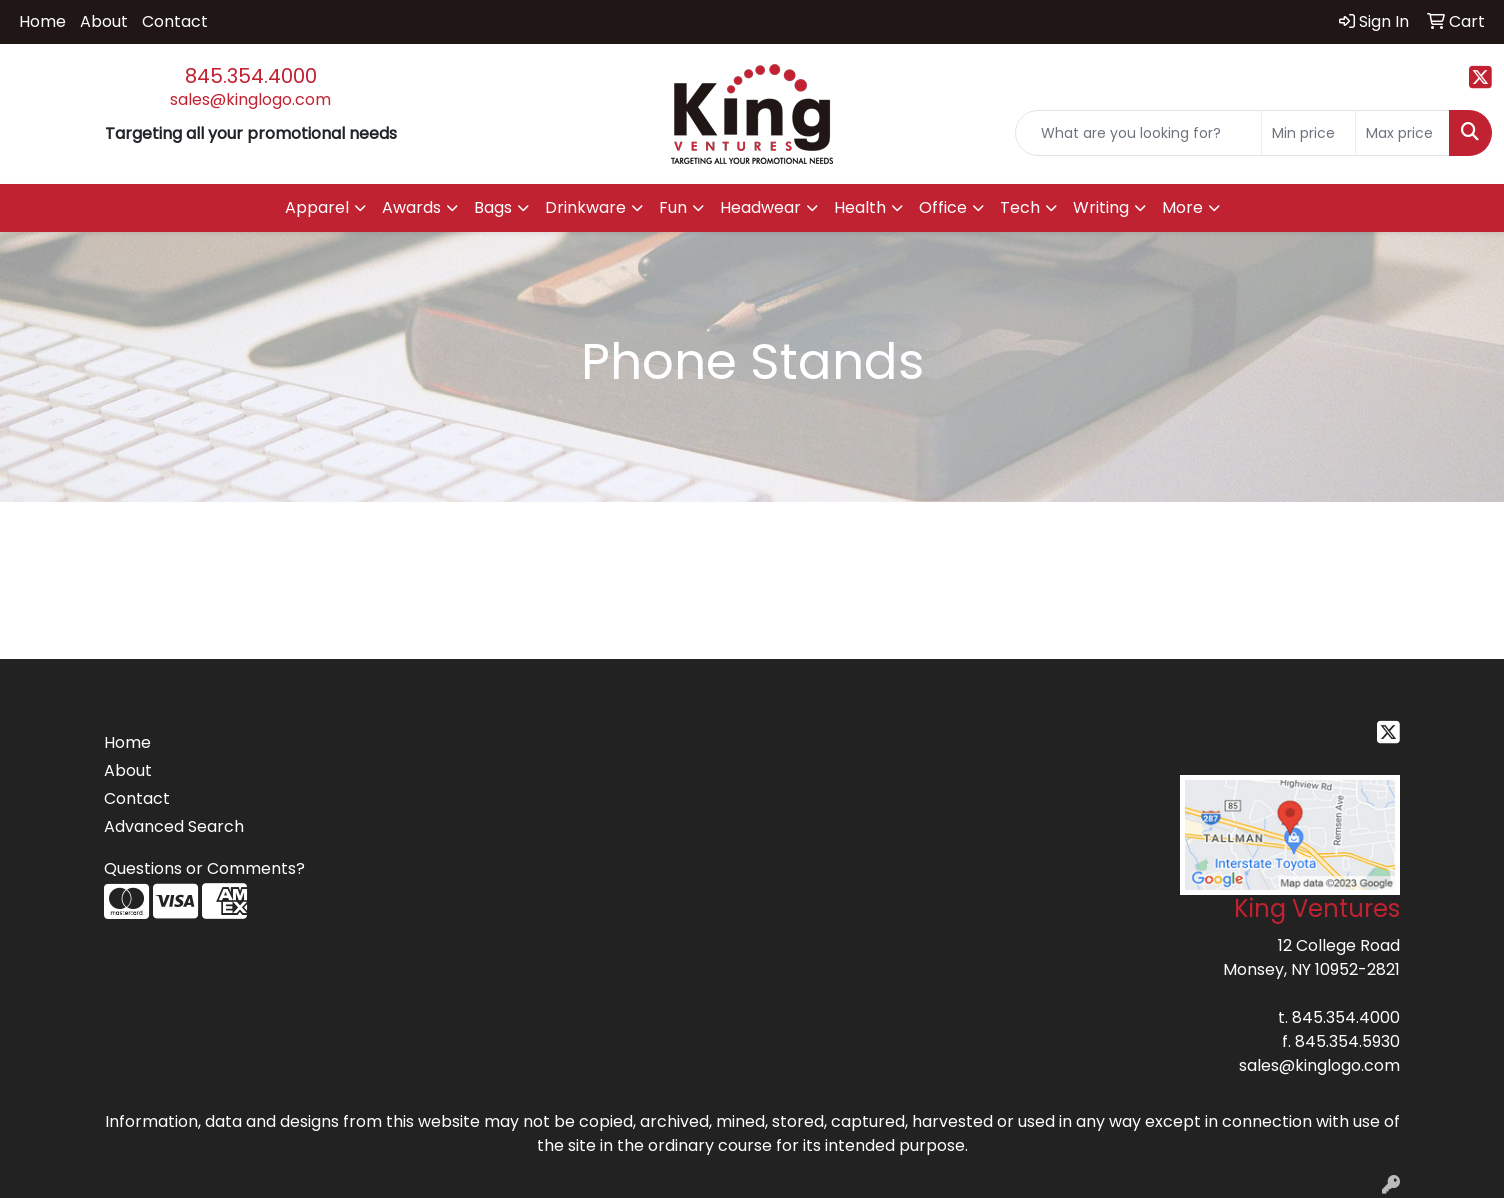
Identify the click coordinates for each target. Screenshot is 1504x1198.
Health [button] (860, 207)
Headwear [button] (760, 207)
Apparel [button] (317, 207)
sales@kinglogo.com (250, 99)
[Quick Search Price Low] (1308, 133)
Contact (175, 21)
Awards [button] (411, 207)
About (104, 21)
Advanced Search (174, 826)
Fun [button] (673, 207)
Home (42, 21)
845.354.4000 (251, 76)
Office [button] (943, 207)
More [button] (1182, 207)
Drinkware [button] (585, 207)
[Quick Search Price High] (1402, 133)
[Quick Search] (1138, 133)
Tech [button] (1020, 207)
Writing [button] (1101, 207)
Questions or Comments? (204, 868)
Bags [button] (493, 207)
